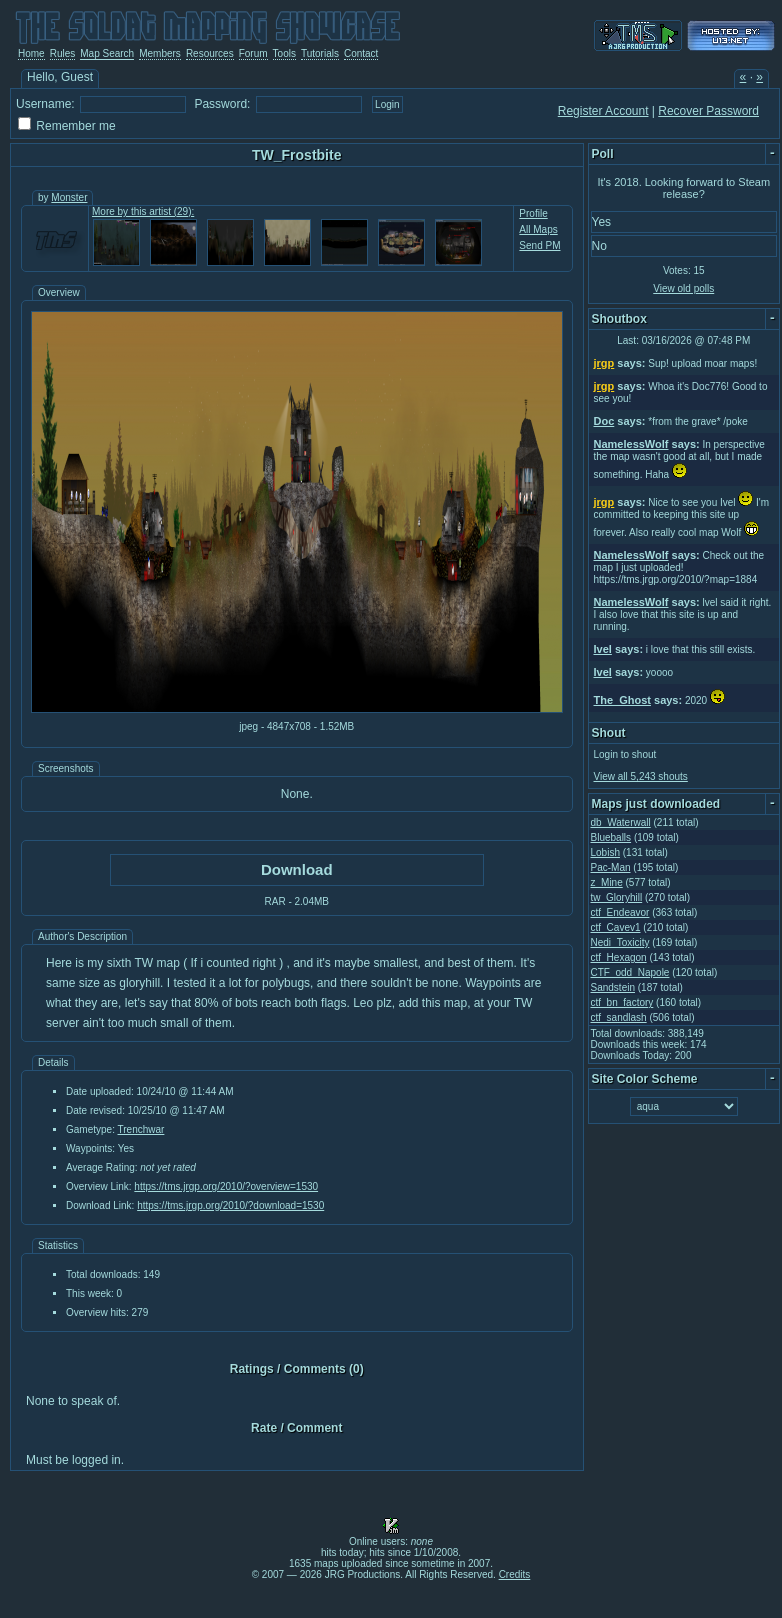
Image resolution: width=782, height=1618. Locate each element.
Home (31, 53)
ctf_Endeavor (620, 912)
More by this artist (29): (143, 211)
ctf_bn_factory (622, 1002)
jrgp (604, 363)
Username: (45, 104)
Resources (210, 53)
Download (297, 869)
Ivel (603, 649)
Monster (69, 197)
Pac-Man (611, 867)
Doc (604, 421)
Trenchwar (141, 1129)
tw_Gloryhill (617, 897)
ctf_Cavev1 (616, 927)
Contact (361, 53)
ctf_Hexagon (619, 957)
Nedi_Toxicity (620, 942)
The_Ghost (622, 700)
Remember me (75, 126)
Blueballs (611, 837)
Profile (533, 213)
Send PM (539, 245)
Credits (515, 1574)
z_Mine (607, 882)
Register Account (603, 111)
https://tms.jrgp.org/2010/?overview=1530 (226, 1186)
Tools (284, 53)
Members (160, 53)
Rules (63, 53)
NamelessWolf (631, 444)
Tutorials (320, 53)
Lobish (605, 852)
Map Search (107, 53)
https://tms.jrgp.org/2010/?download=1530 (230, 1205)
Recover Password (708, 111)
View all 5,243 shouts (641, 776)
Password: (222, 104)
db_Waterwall (621, 822)
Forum (253, 53)
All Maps (538, 229)
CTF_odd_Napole (630, 972)
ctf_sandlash (619, 1017)
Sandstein (613, 987)
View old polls (683, 288)
